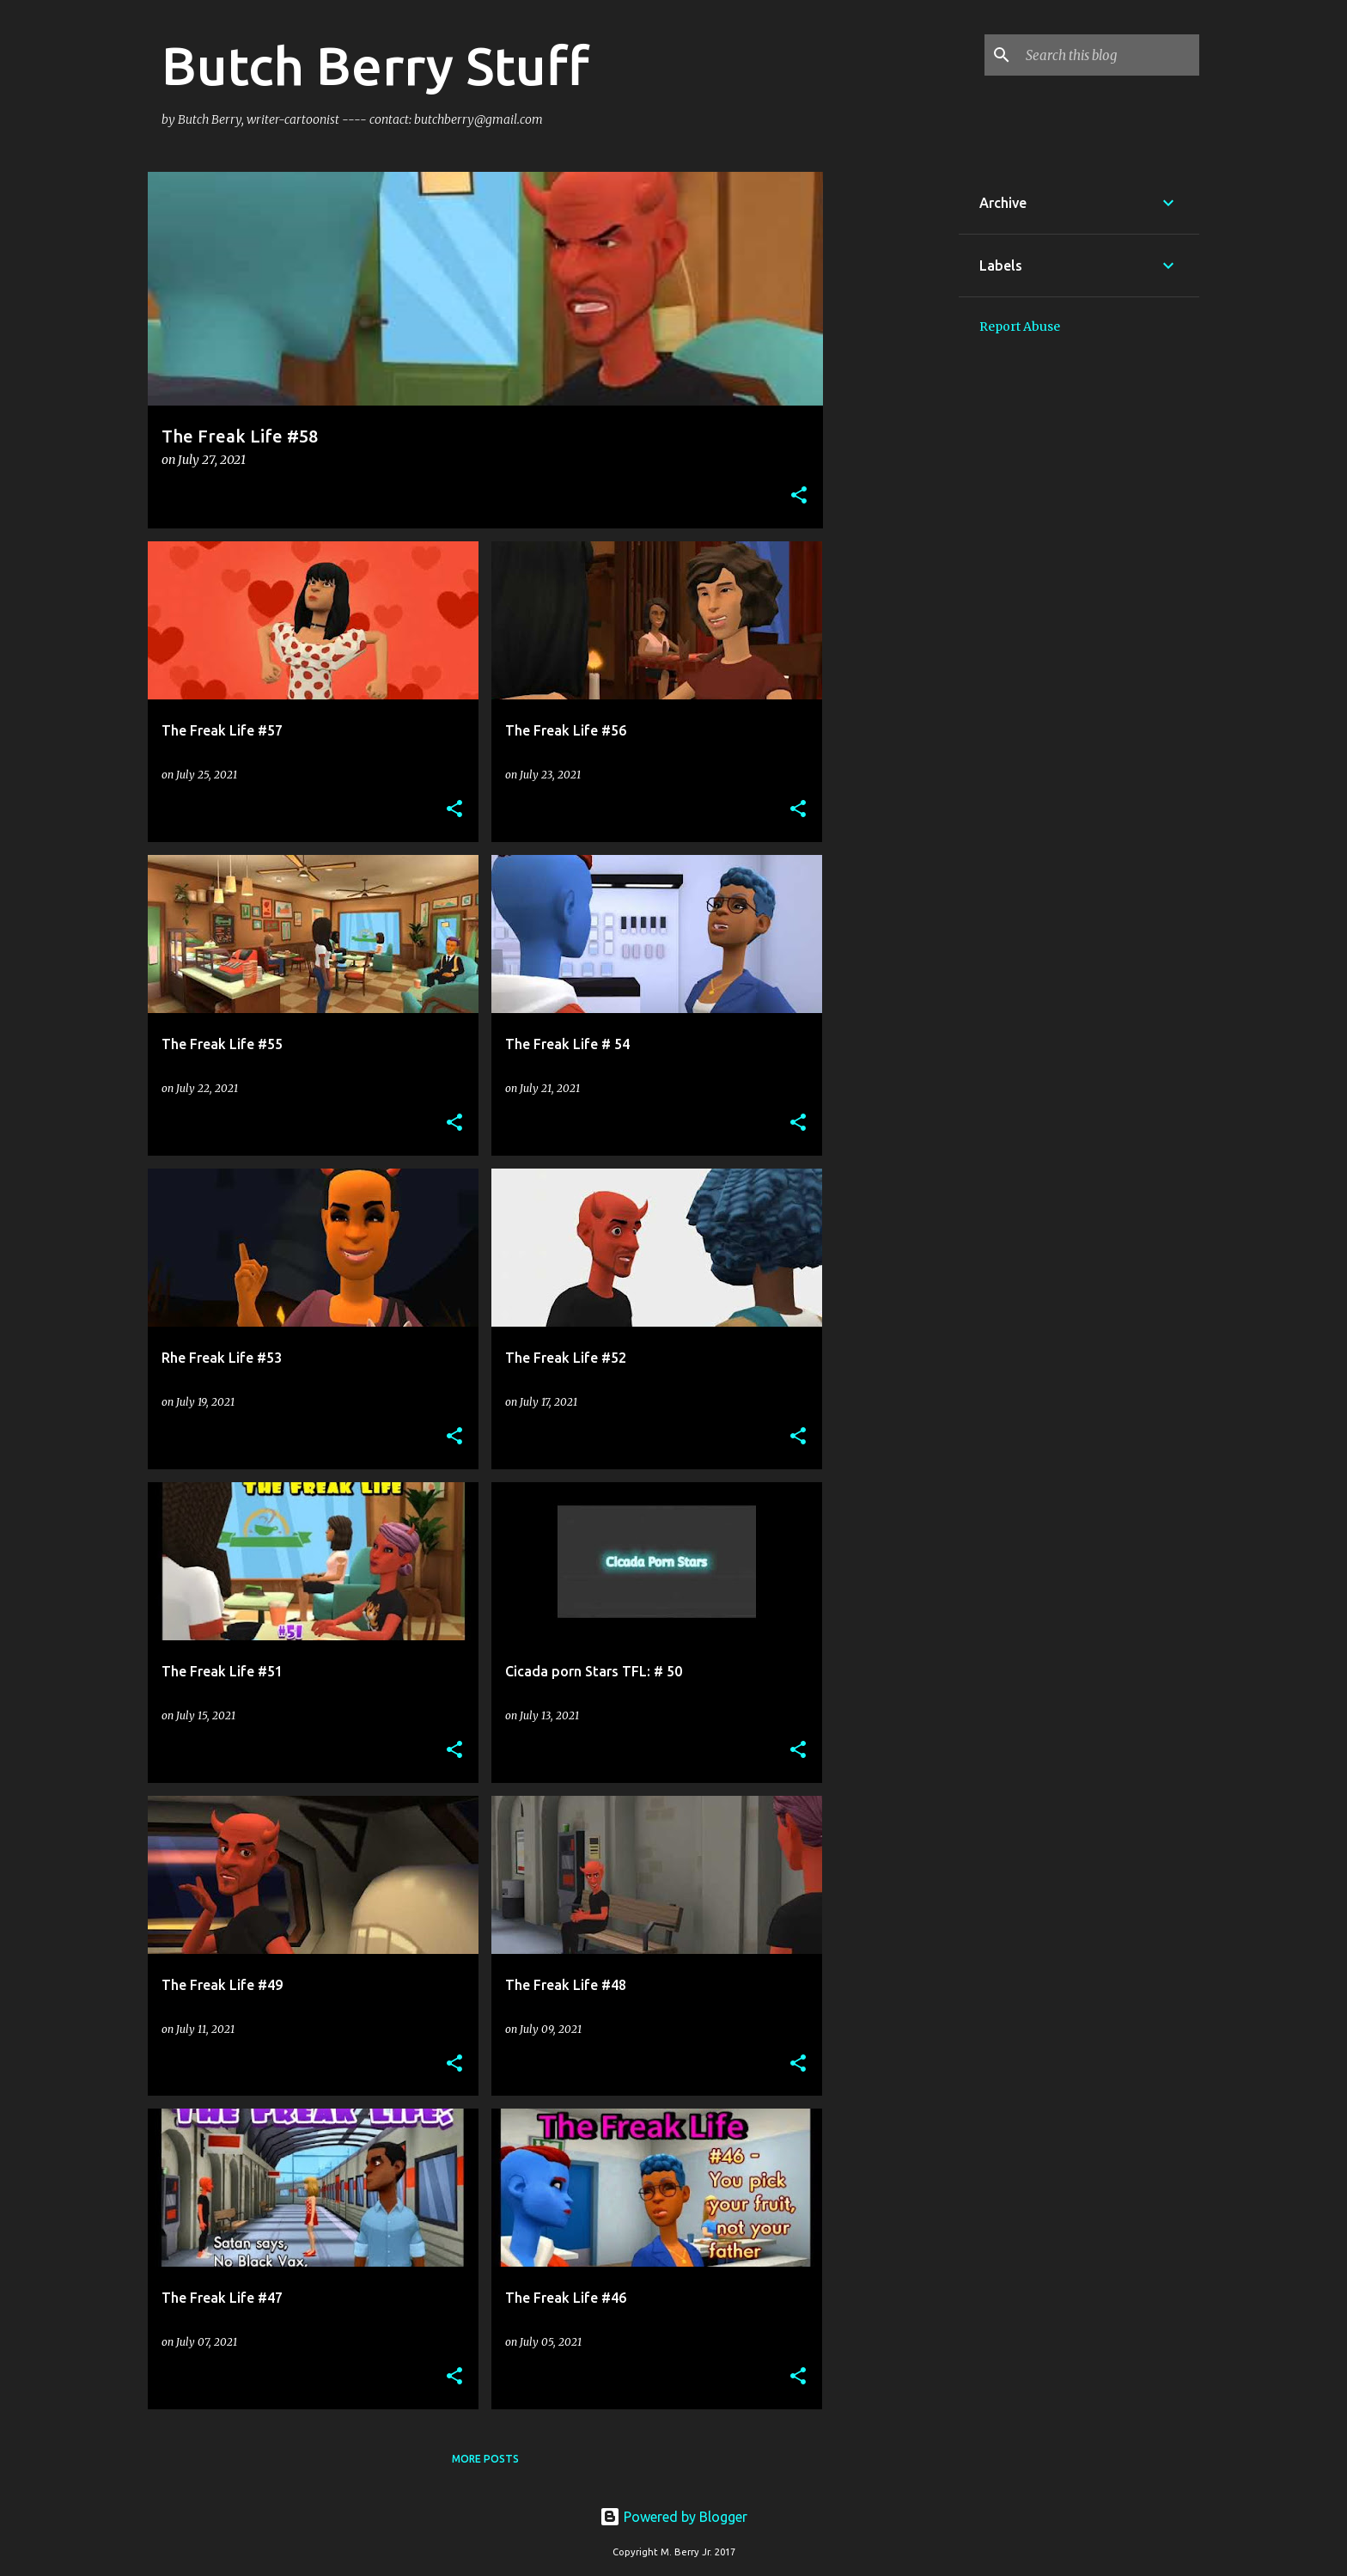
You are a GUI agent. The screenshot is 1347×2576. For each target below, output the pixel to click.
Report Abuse (1019, 326)
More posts (485, 2458)
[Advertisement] (891, 429)
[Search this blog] (1109, 55)
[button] (799, 496)
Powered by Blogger (673, 2516)
